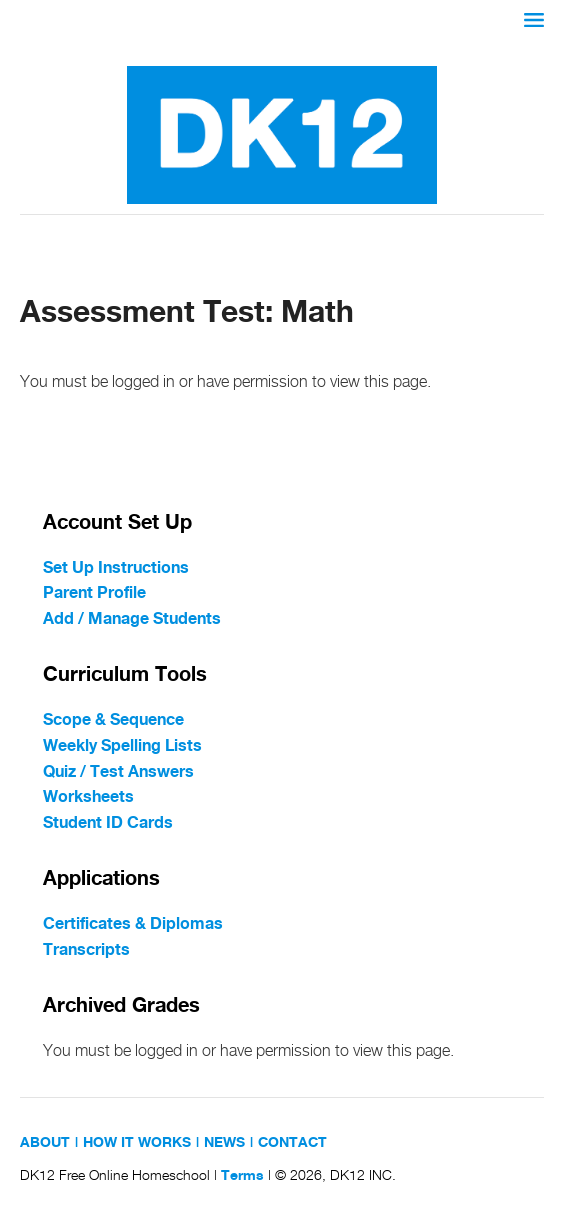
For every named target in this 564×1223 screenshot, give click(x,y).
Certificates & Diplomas (133, 924)
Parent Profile (94, 593)
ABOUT (45, 1143)
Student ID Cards (108, 823)
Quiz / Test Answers (118, 772)
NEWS (224, 1143)
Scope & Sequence (113, 720)
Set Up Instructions (116, 568)
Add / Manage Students (132, 619)
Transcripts (86, 950)
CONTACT (292, 1143)
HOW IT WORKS (137, 1143)
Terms (242, 1176)
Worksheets (88, 797)
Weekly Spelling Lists (122, 746)
